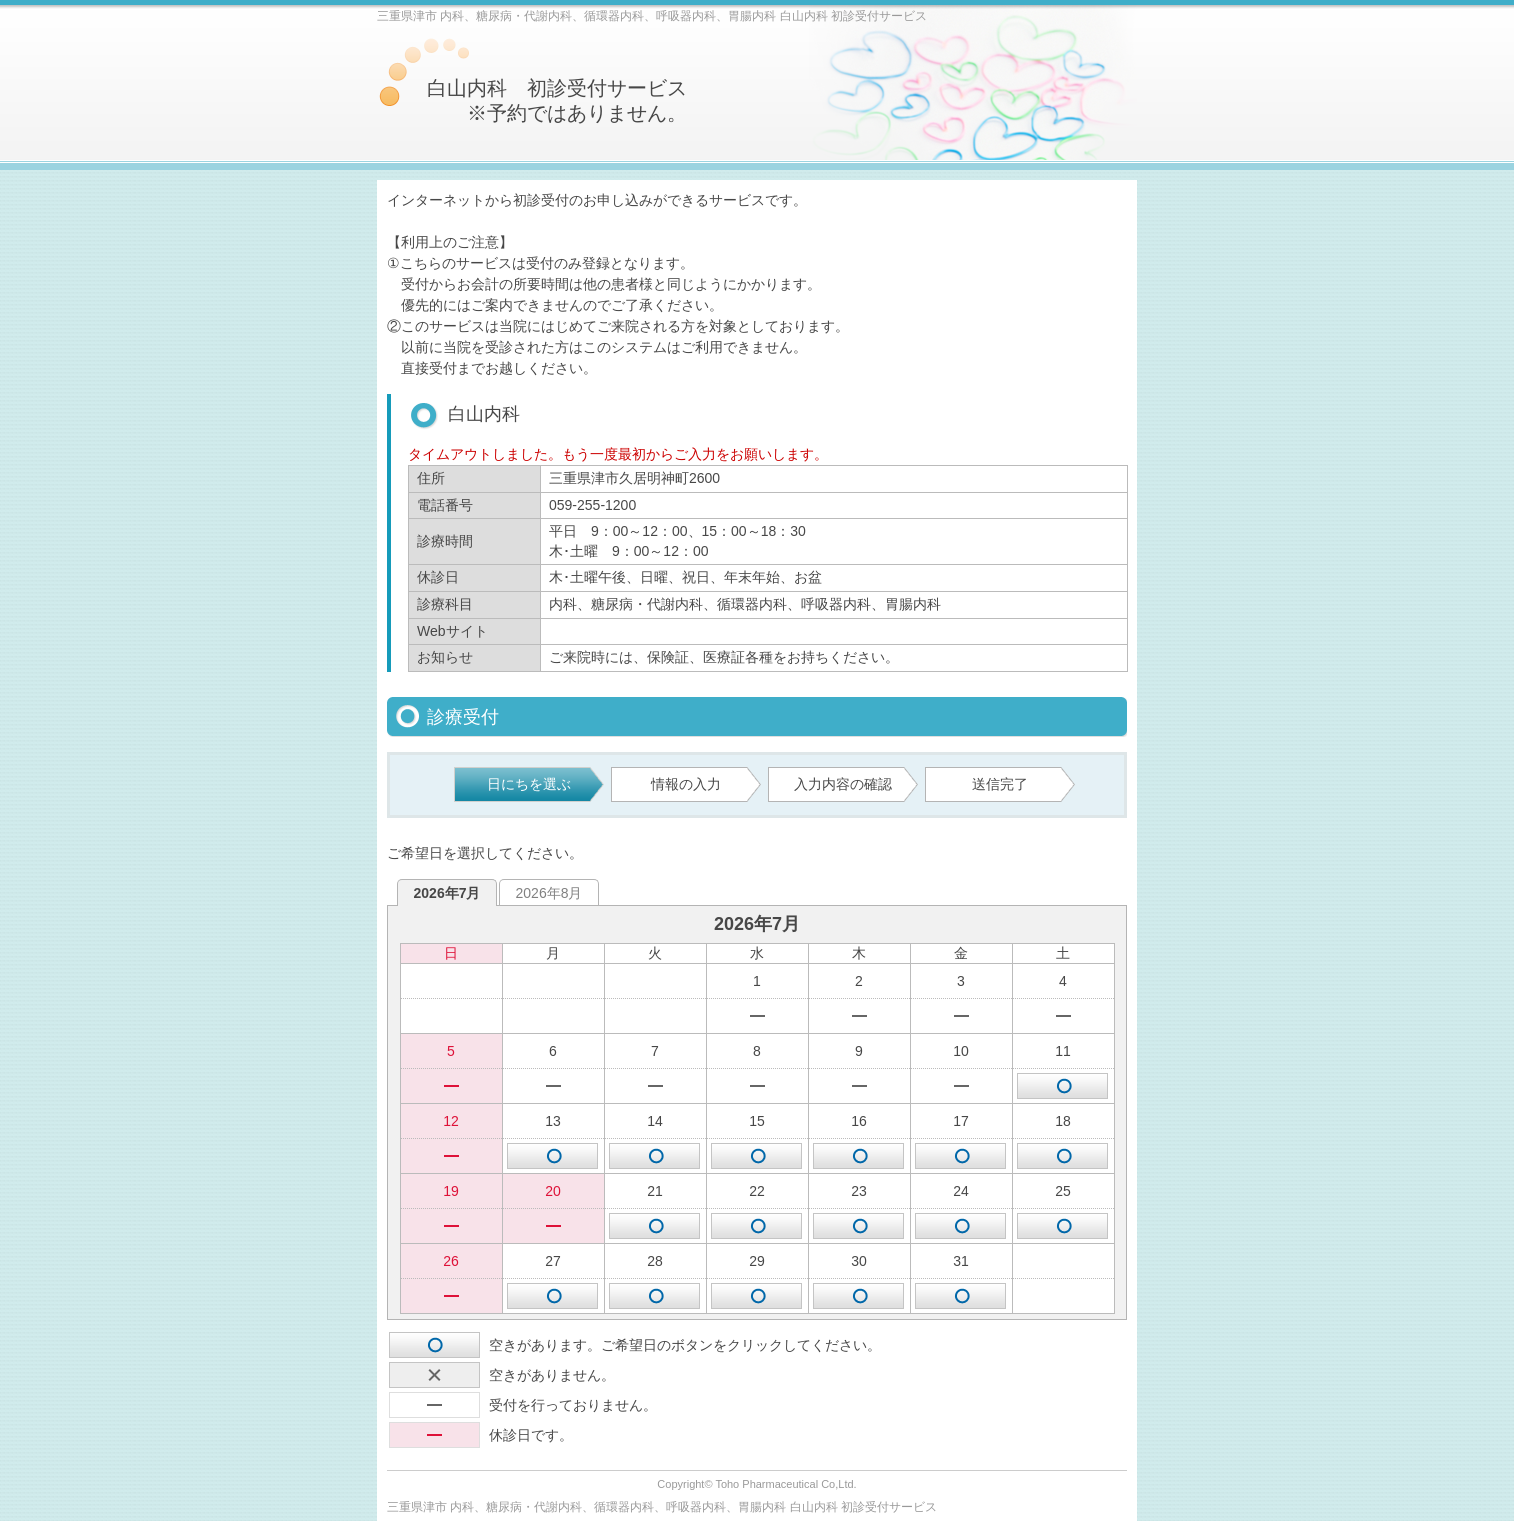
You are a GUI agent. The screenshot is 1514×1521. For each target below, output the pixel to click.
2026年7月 (447, 893)
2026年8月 (549, 893)
